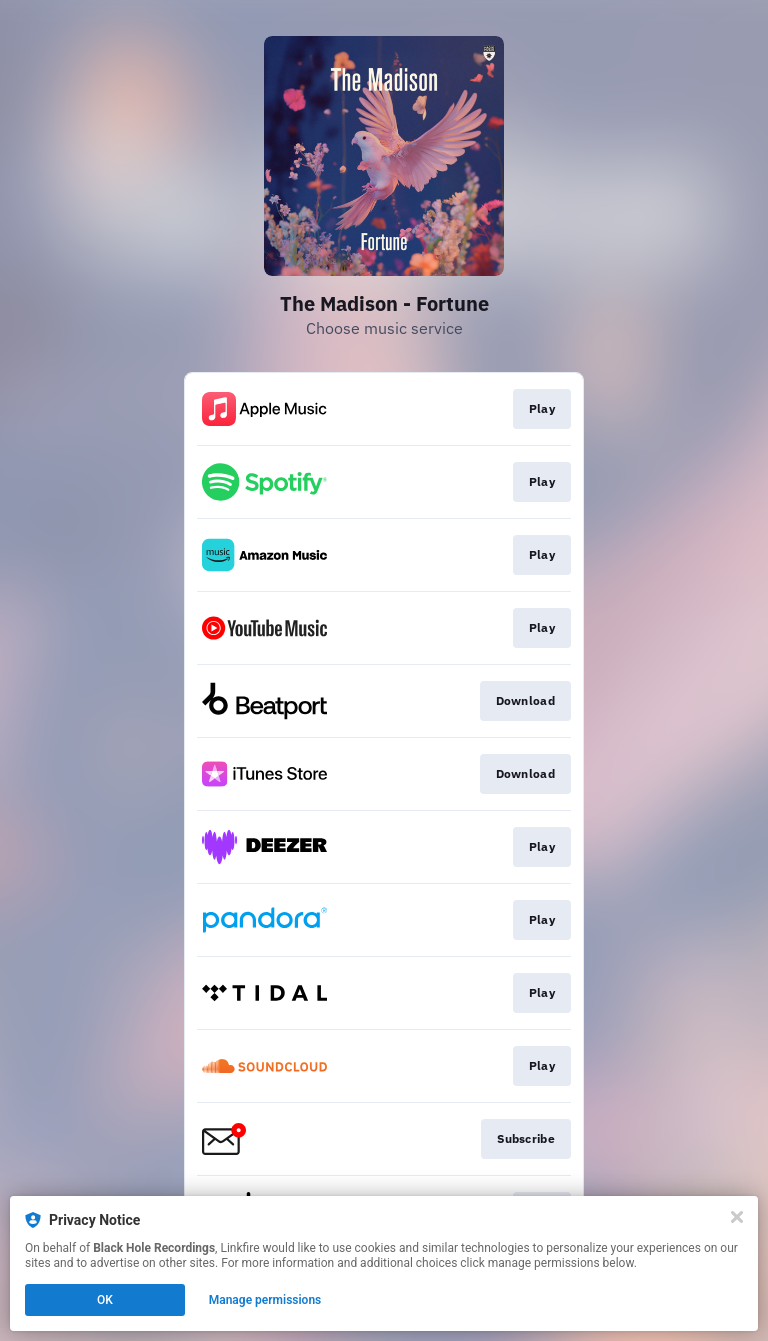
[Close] (737, 1217)
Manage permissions (265, 1300)
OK (105, 1300)
